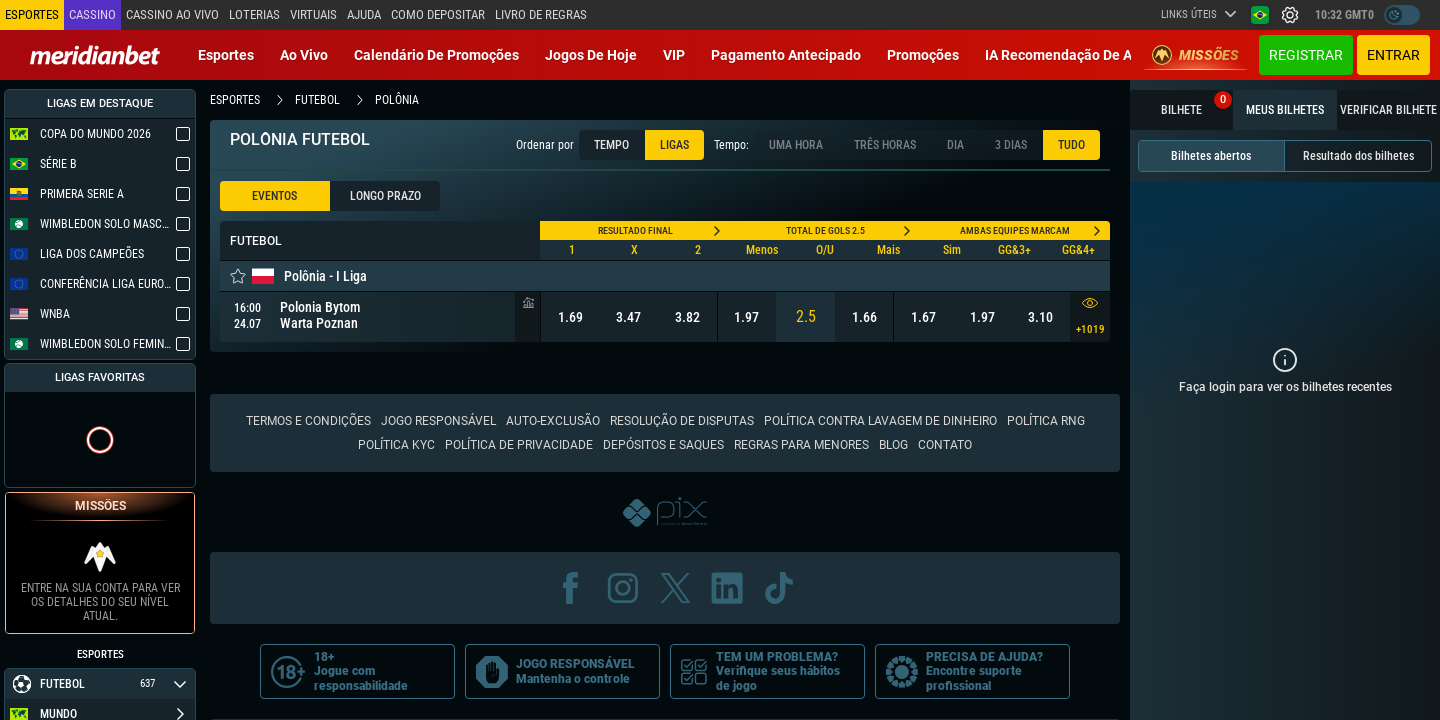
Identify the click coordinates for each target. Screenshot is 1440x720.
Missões (1195, 55)
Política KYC (396, 445)
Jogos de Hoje (591, 55)
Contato (945, 445)
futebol (317, 100)
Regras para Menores (801, 445)
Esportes (226, 55)
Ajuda (364, 14)
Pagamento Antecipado (786, 55)
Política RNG (1046, 421)
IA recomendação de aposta (1076, 55)
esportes (235, 100)
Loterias (254, 14)
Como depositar (438, 14)
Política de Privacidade (519, 445)
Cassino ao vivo (172, 14)
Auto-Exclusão (553, 421)
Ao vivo (304, 55)
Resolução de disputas (682, 421)
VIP (674, 55)
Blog (893, 445)
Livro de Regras (541, 14)
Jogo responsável (438, 421)
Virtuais (313, 14)
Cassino (92, 14)
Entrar (1393, 55)
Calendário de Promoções (436, 55)
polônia (397, 100)
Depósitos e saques (663, 445)
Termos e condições (308, 421)
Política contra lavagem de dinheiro (880, 421)
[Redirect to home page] (95, 55)
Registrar (1306, 55)
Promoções (923, 55)
